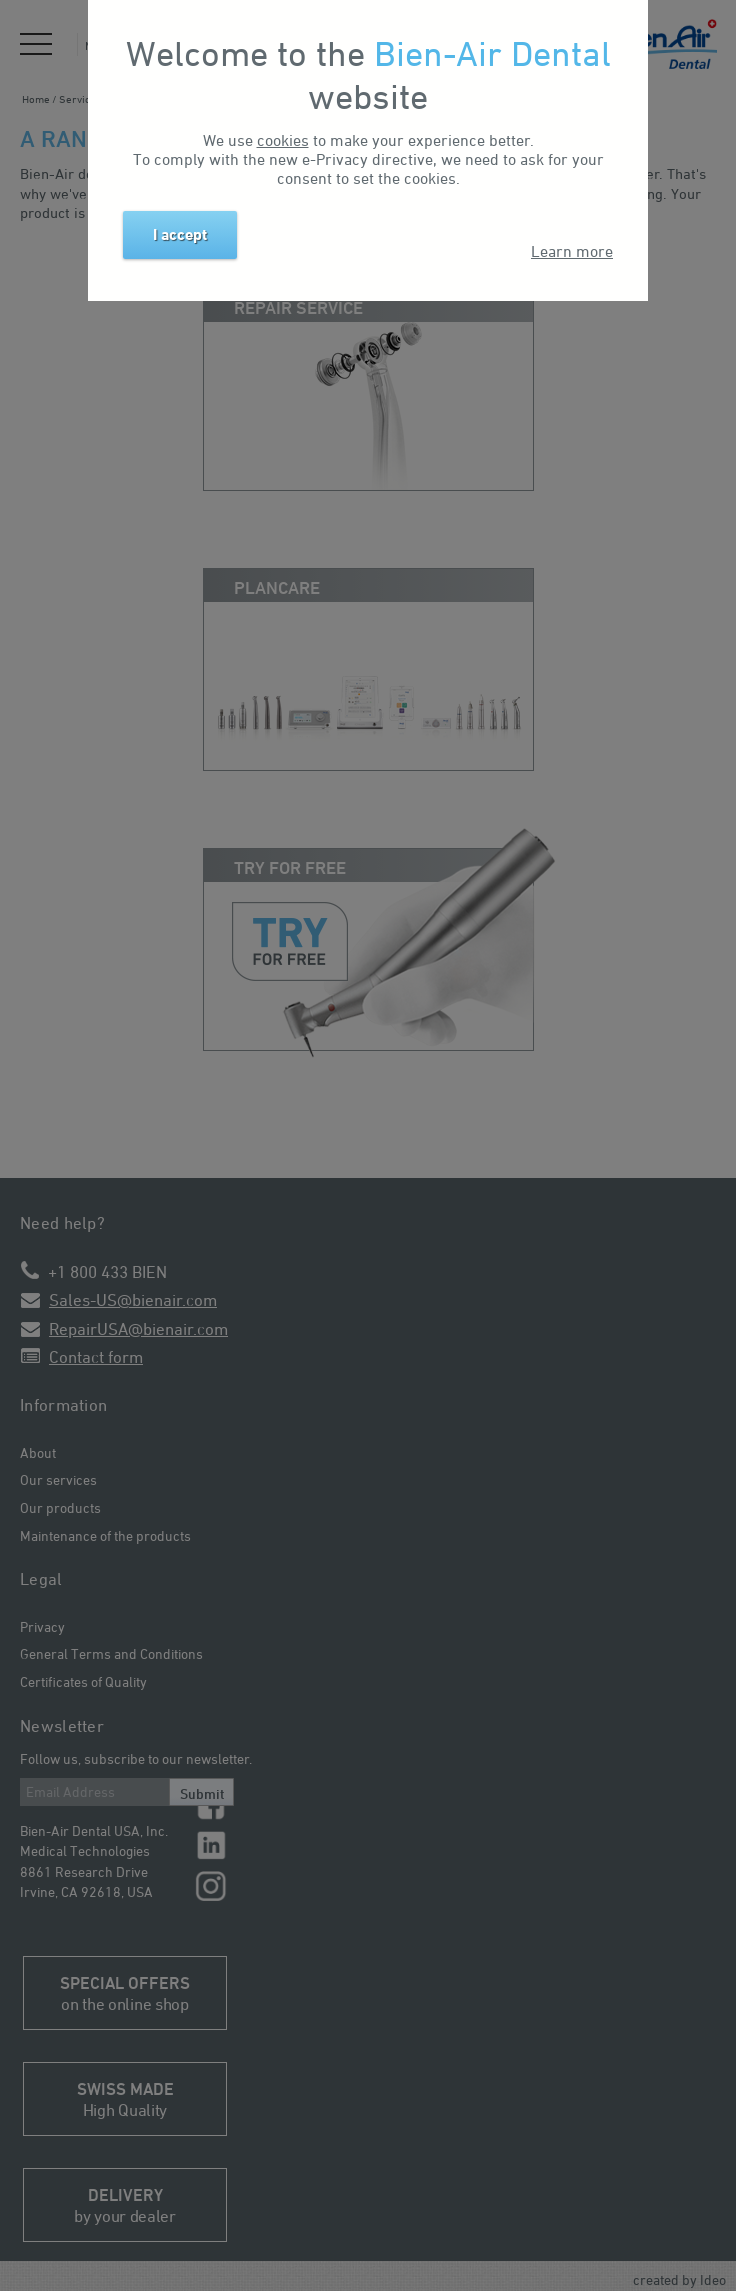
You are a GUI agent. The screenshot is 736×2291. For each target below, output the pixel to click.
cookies (283, 140)
